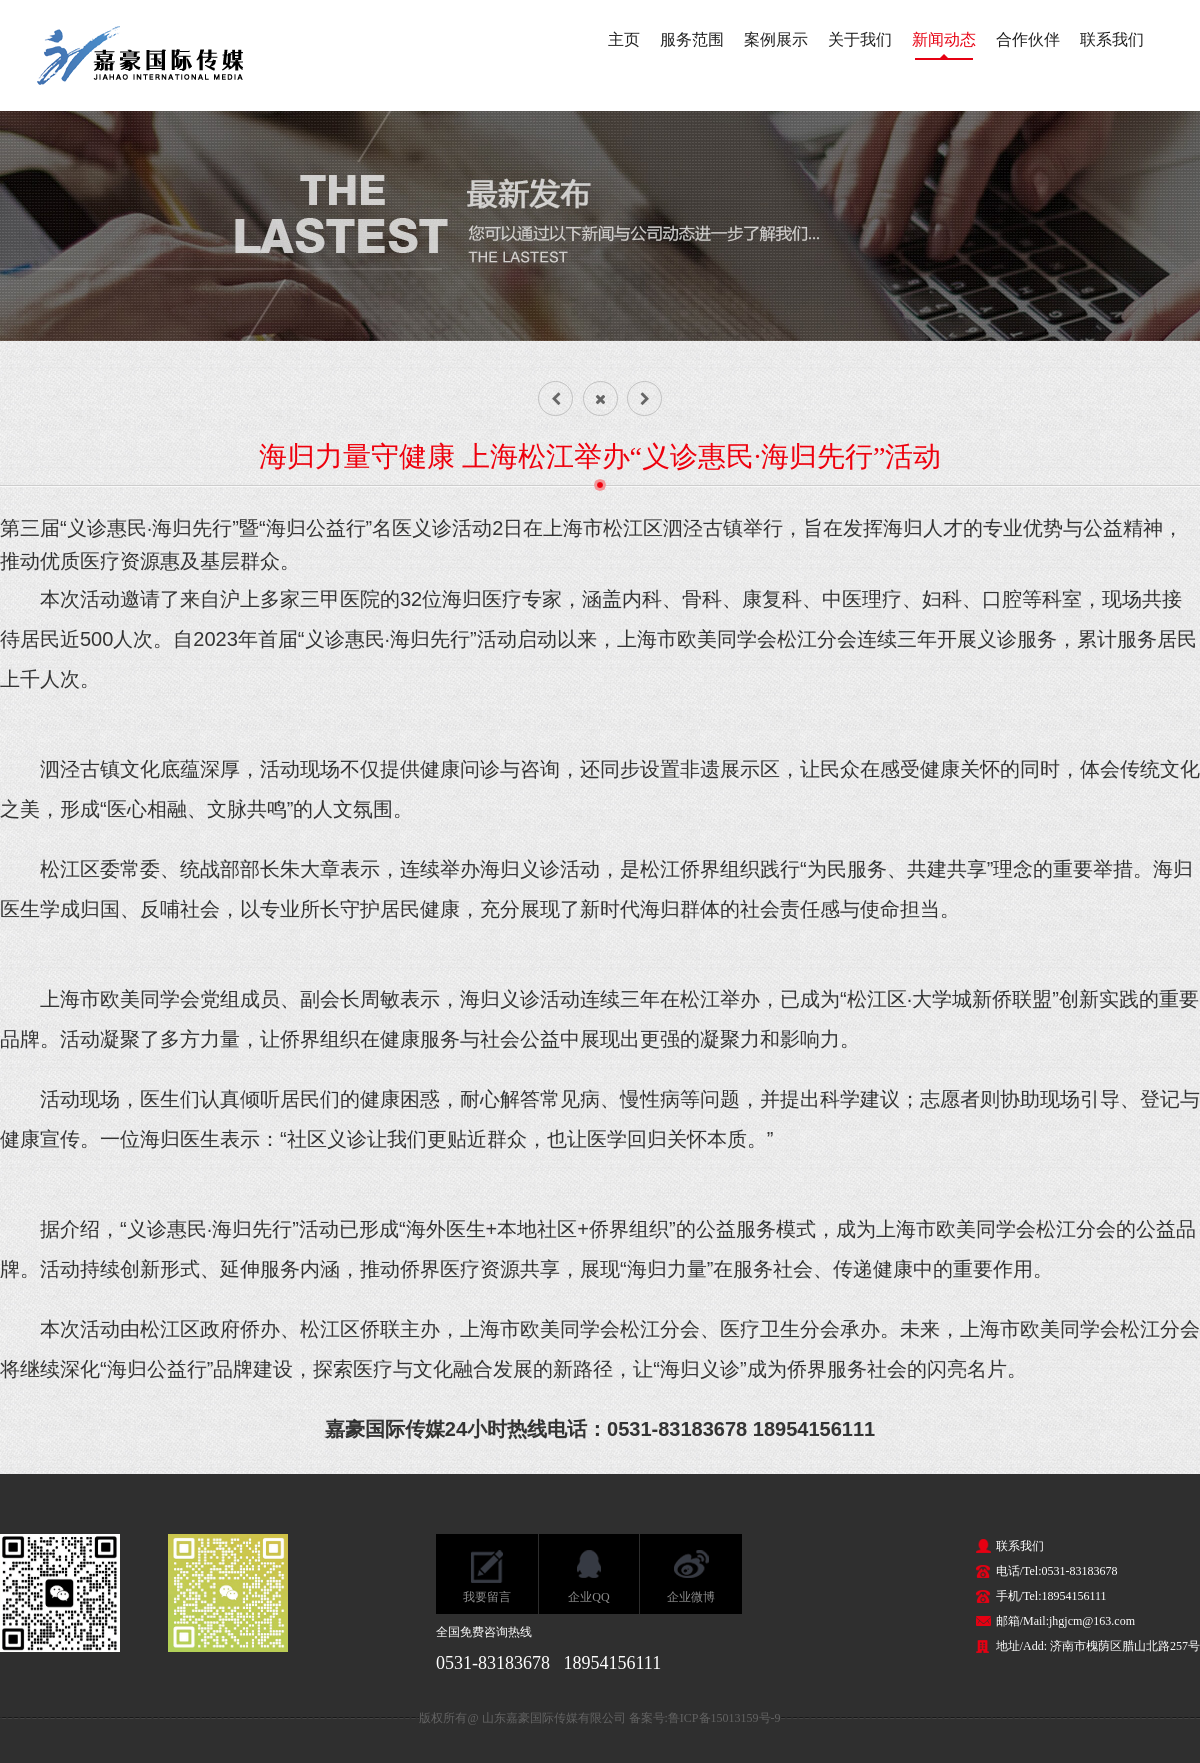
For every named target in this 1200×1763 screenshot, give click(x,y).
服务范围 (692, 39)
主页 (624, 39)
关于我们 (860, 39)
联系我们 (1112, 39)
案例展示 (776, 39)
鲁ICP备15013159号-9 (724, 1718)
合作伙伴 (1028, 39)
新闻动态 (944, 39)
